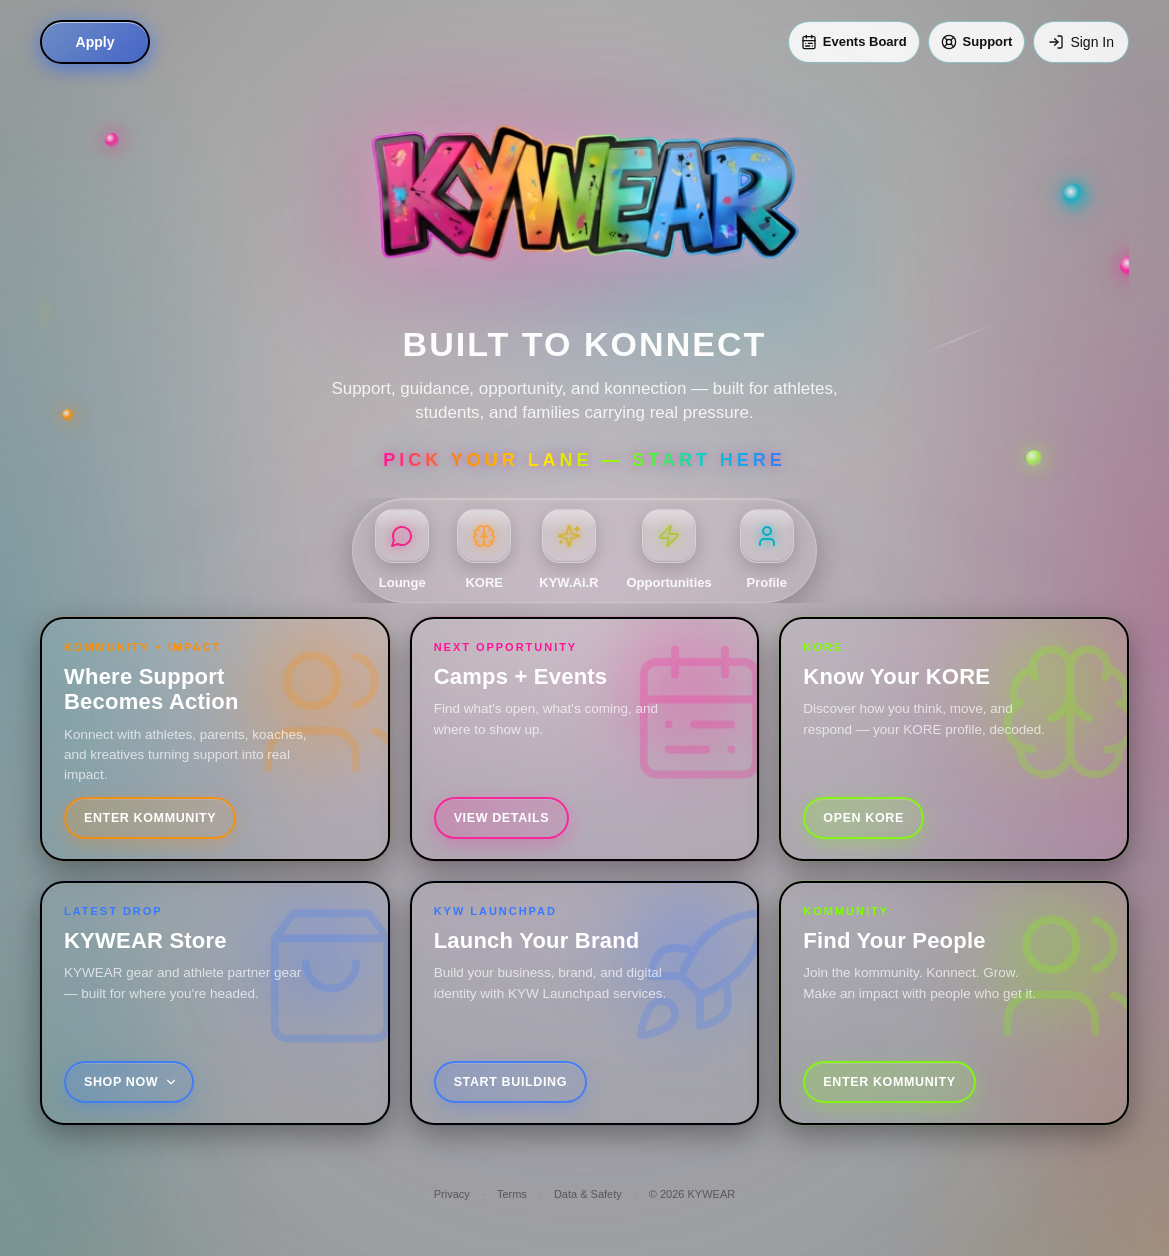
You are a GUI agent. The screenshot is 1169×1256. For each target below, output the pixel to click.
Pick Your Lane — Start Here (584, 460)
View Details (501, 818)
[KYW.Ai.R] (568, 551)
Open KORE (863, 818)
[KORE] (484, 551)
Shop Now (131, 1082)
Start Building (510, 1082)
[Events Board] (854, 42)
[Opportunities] (669, 551)
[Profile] (767, 551)
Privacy (452, 1194)
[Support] (977, 42)
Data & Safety (588, 1194)
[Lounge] (402, 551)
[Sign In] (1081, 42)
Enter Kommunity (150, 818)
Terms (512, 1194)
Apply (95, 42)
